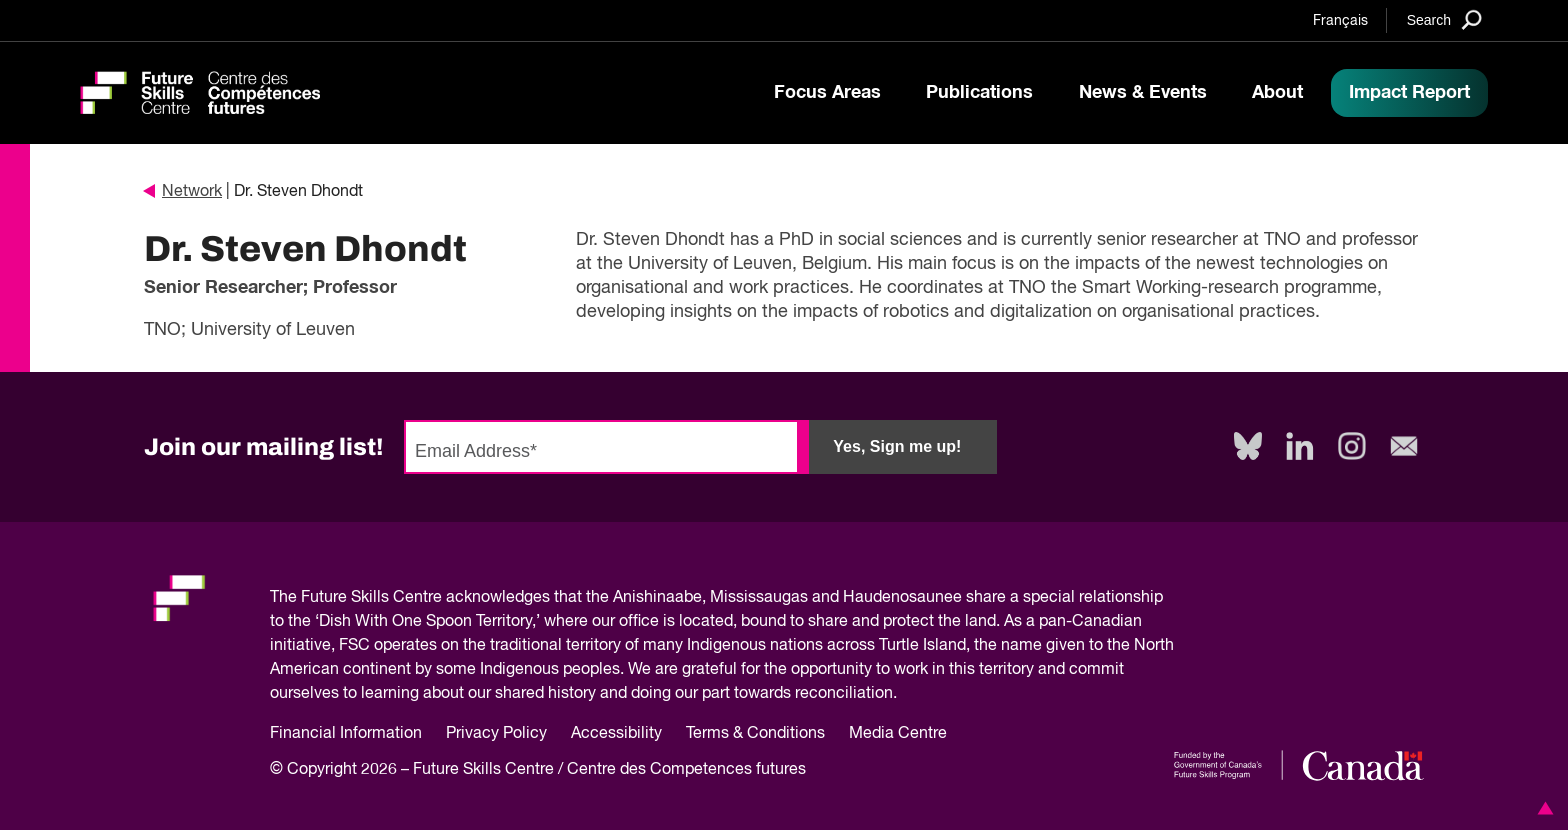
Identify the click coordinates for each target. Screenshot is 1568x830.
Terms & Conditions (755, 734)
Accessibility (616, 734)
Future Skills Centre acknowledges (425, 598)
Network (183, 192)
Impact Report (1409, 93)
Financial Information (346, 734)
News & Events (1143, 93)
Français (1340, 21)
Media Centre (898, 734)
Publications (979, 93)
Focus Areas (827, 93)
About (1277, 93)
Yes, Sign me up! (897, 446)
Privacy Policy (496, 734)
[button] (1542, 808)
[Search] (1444, 19)
